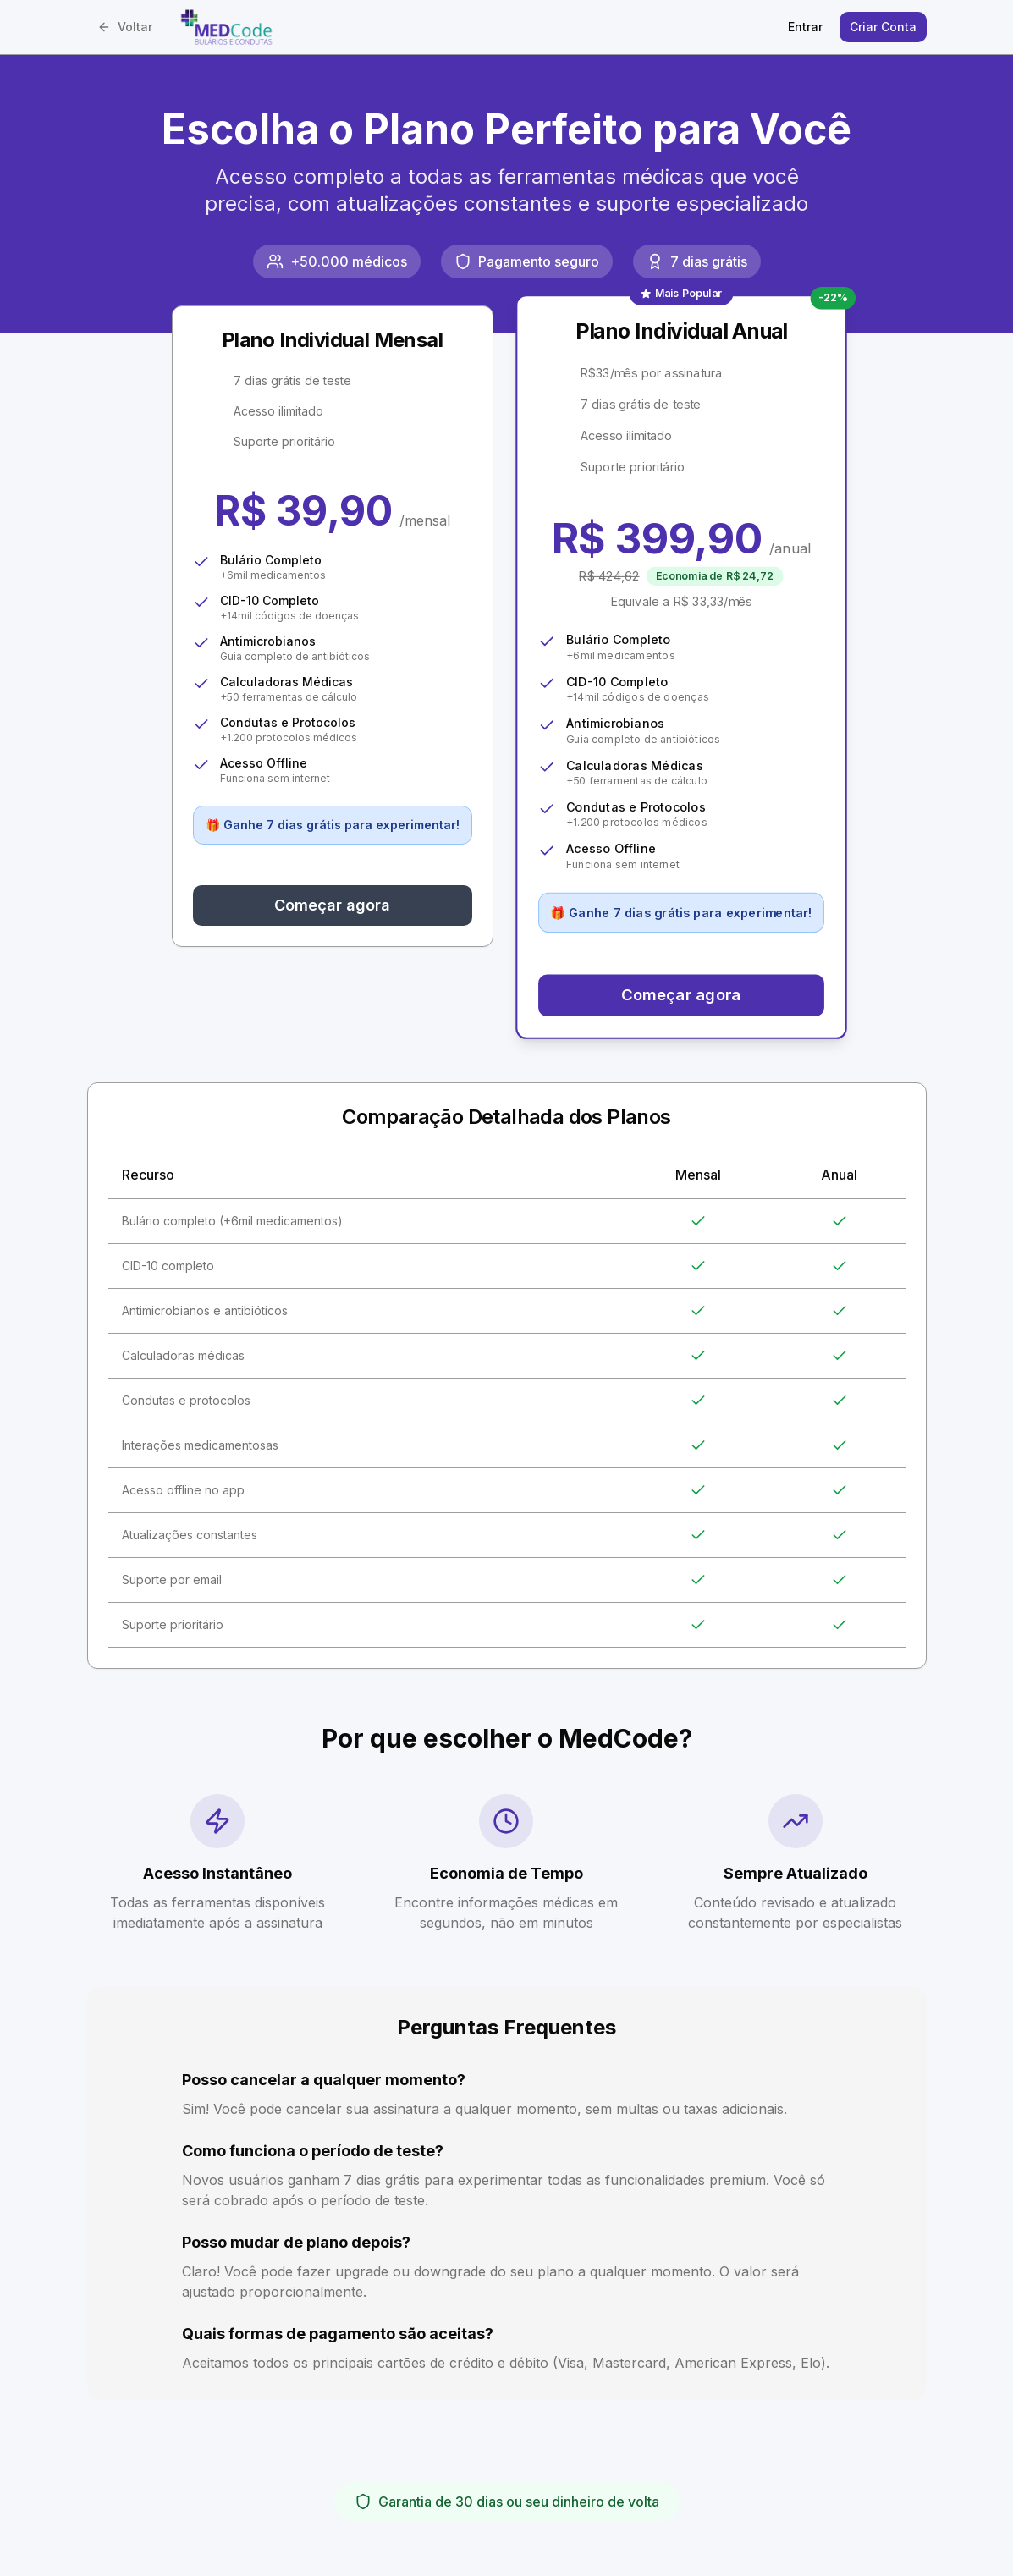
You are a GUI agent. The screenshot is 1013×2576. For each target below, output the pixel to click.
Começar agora (332, 905)
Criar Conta (883, 26)
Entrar (805, 26)
